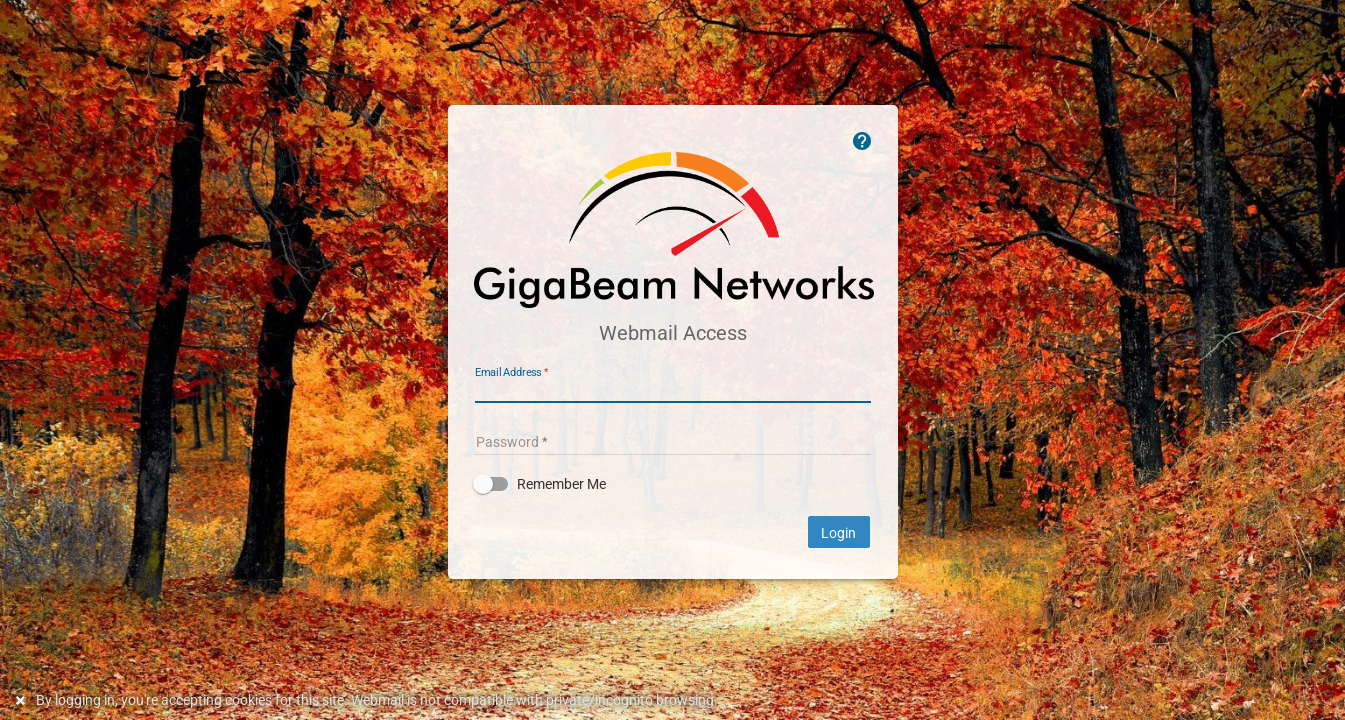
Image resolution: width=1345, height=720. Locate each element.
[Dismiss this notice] (23, 700)
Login (839, 533)
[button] (673, 484)
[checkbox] (673, 484)
